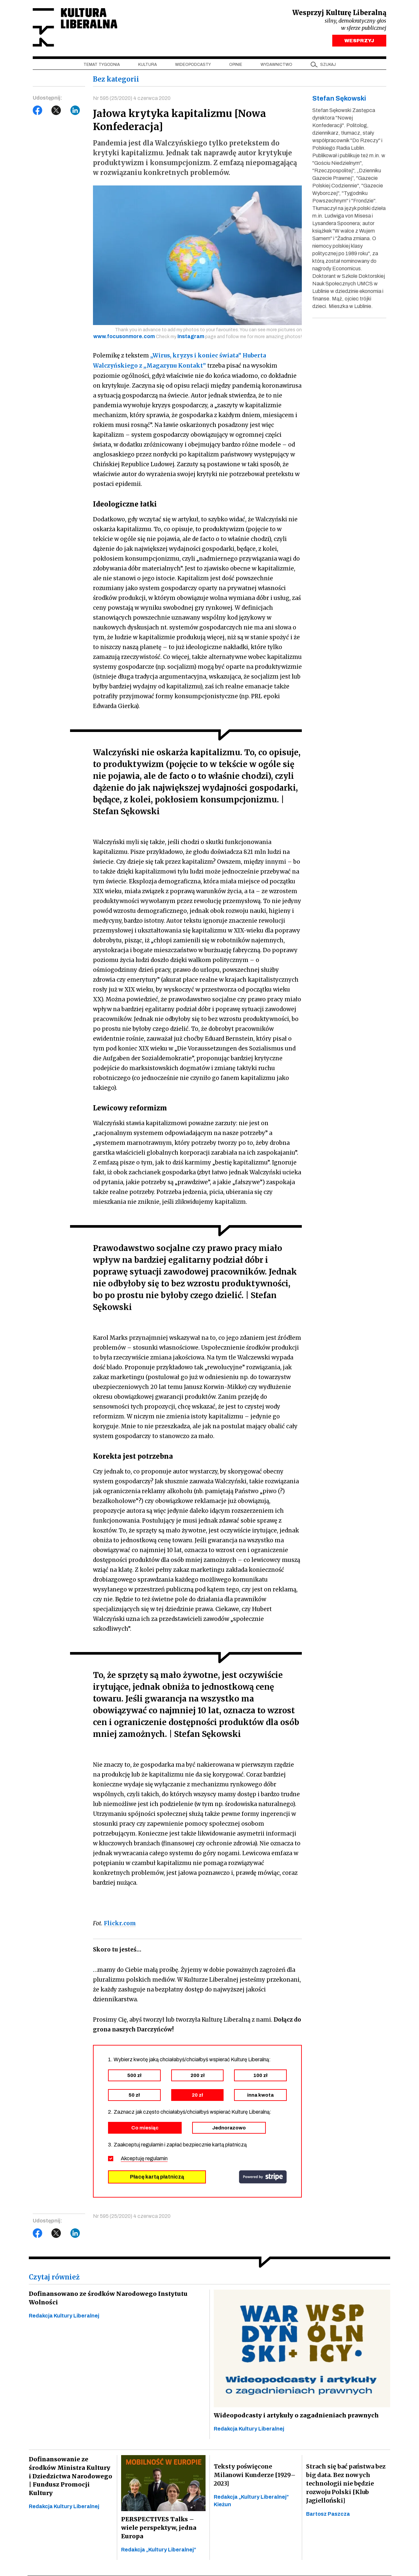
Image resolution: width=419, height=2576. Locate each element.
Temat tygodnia (101, 66)
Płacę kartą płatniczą (157, 2177)
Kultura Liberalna (76, 28)
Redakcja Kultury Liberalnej (64, 2316)
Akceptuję (144, 2159)
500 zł (134, 2076)
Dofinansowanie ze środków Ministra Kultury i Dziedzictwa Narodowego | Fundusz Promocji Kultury (70, 2472)
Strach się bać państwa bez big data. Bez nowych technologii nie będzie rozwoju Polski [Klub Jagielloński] (346, 2484)
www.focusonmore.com (124, 337)
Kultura (147, 66)
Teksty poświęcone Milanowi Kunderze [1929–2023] (255, 2475)
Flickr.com (120, 1924)
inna (260, 2095)
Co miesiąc (144, 2128)
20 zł (197, 2095)
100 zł (260, 2076)
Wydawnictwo (276, 66)
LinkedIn (75, 112)
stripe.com (263, 2177)
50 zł (134, 2095)
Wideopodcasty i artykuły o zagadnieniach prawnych (295, 2416)
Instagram (190, 337)
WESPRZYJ (359, 42)
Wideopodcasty (193, 66)
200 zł (198, 2076)
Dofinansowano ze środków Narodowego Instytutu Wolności (105, 2299)
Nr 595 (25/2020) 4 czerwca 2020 (132, 99)
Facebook (38, 112)
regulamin (156, 2159)
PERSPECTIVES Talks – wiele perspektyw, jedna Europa (158, 2528)
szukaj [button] (328, 66)
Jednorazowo (229, 2128)
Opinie (235, 66)
